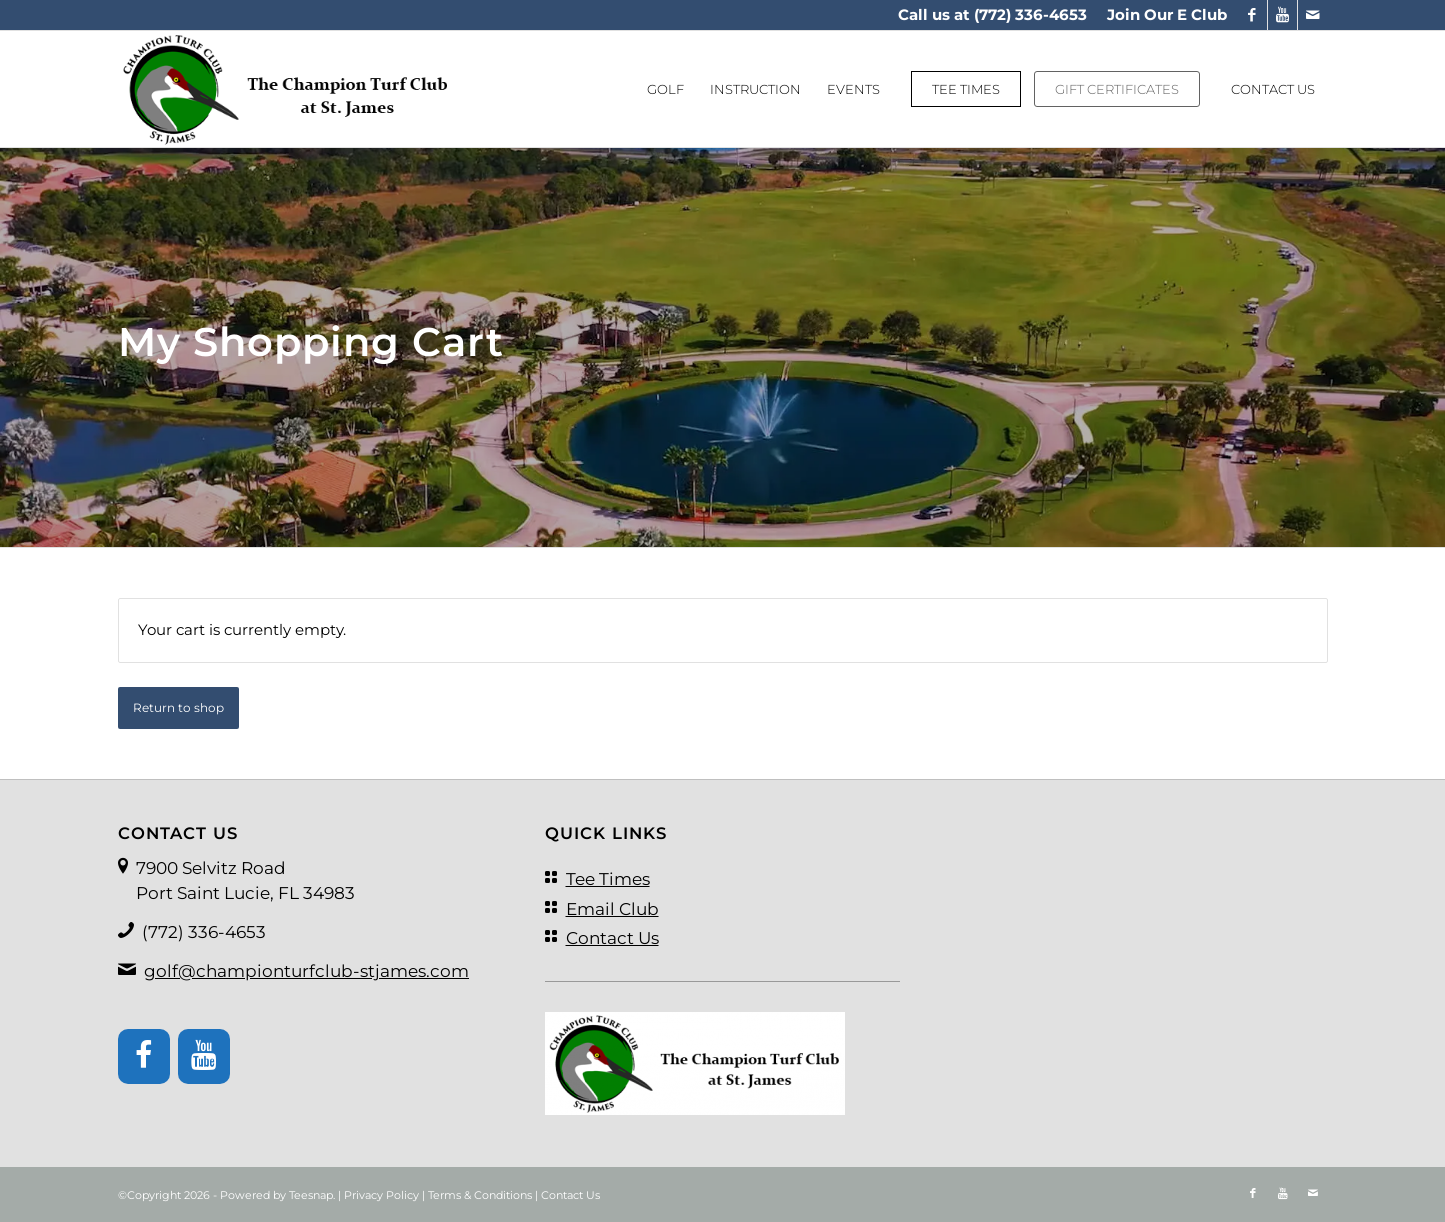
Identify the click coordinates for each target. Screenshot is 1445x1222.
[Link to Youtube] (1282, 15)
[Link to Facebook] (1252, 15)
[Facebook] (144, 1056)
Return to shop (178, 707)
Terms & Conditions (480, 1195)
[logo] (286, 89)
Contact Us (570, 1195)
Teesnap (311, 1195)
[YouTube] (204, 1056)
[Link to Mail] (1313, 15)
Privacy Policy (381, 1195)
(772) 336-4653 (1030, 14)
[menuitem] (1162, 15)
